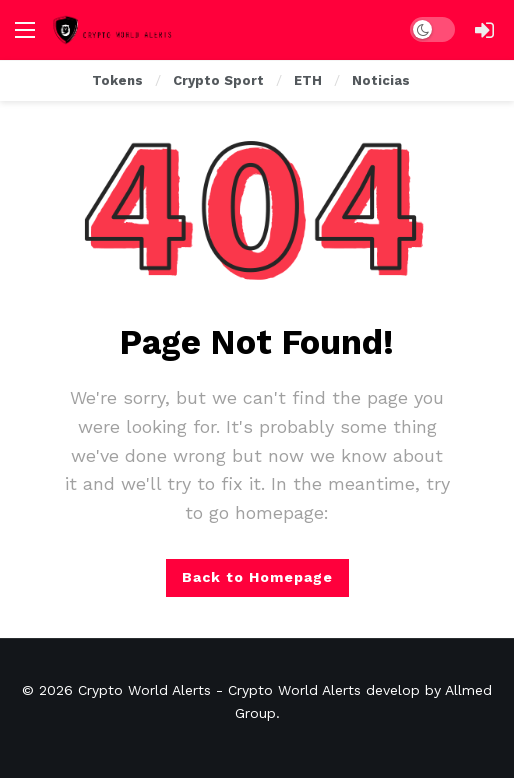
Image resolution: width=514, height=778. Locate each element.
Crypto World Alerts (144, 690)
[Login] (484, 30)
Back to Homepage (257, 577)
